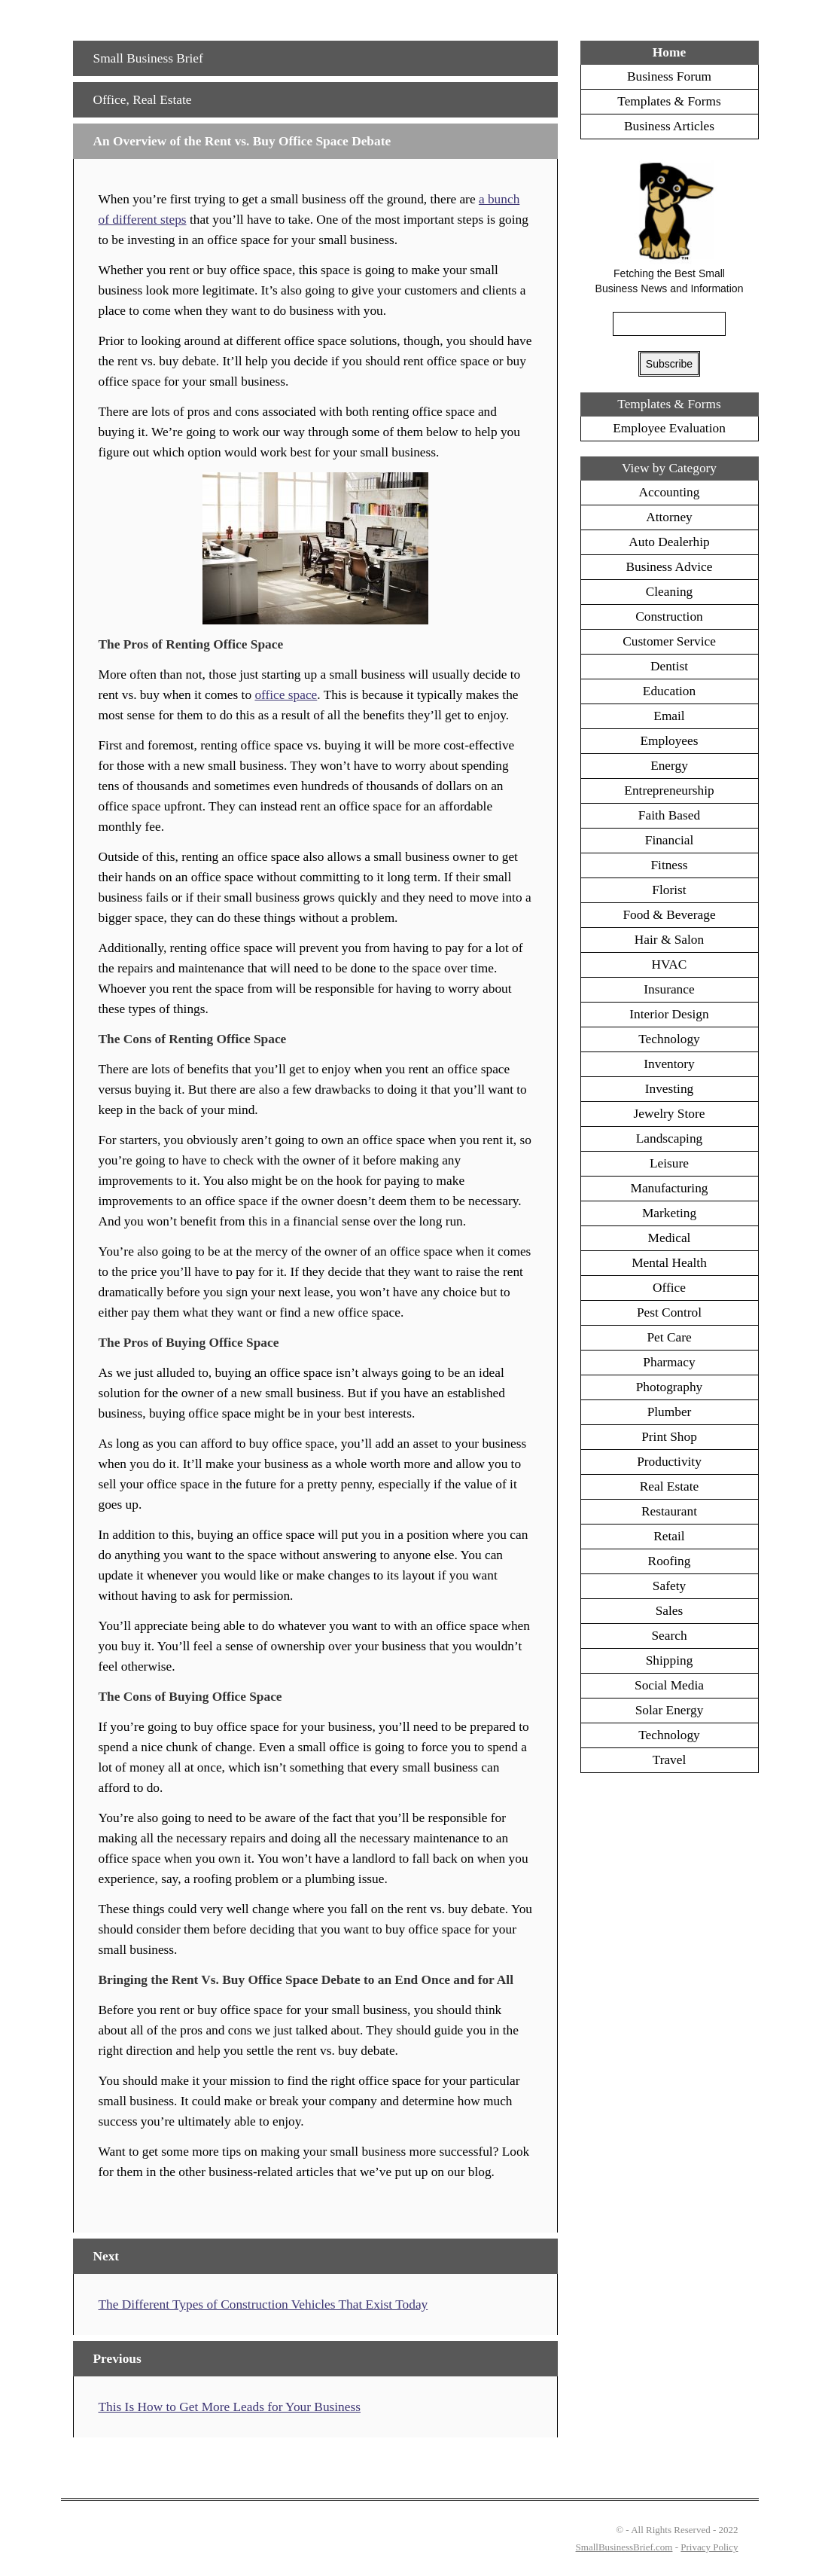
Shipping (669, 1660)
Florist (669, 890)
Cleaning (669, 591)
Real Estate (161, 100)
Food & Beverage (669, 915)
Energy (669, 765)
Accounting (669, 492)
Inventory (669, 1064)
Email (668, 716)
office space (285, 695)
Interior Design (668, 1014)
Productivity (669, 1461)
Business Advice (669, 567)
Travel (670, 1760)
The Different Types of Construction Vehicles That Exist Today (263, 2304)
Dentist (669, 666)
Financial (669, 840)
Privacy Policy (709, 2547)
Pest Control (669, 1312)
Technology (669, 1039)
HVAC (669, 964)
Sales (670, 1611)
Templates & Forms (668, 101)
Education (669, 691)
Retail (668, 1536)
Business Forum (669, 76)
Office (109, 100)
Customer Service (669, 641)
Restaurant (669, 1511)
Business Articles (669, 126)
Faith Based (669, 815)
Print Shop (669, 1437)
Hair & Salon (669, 939)
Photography (669, 1387)
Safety (669, 1586)
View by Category (669, 468)
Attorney (669, 517)
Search (669, 1635)
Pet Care (669, 1337)
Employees (670, 741)
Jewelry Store (669, 1113)
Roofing (669, 1561)
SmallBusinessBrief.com (624, 2547)
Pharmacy (669, 1362)
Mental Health (669, 1263)
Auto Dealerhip (669, 542)
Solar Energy (669, 1710)
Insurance (669, 989)
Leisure (669, 1163)
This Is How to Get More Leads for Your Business (229, 2407)
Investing (669, 1089)
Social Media (669, 1685)
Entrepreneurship (669, 790)
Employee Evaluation (669, 428)
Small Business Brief (148, 58)
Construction (669, 616)
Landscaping (669, 1138)
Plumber (669, 1412)
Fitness (668, 865)
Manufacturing (669, 1188)
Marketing (669, 1213)
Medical (669, 1238)
